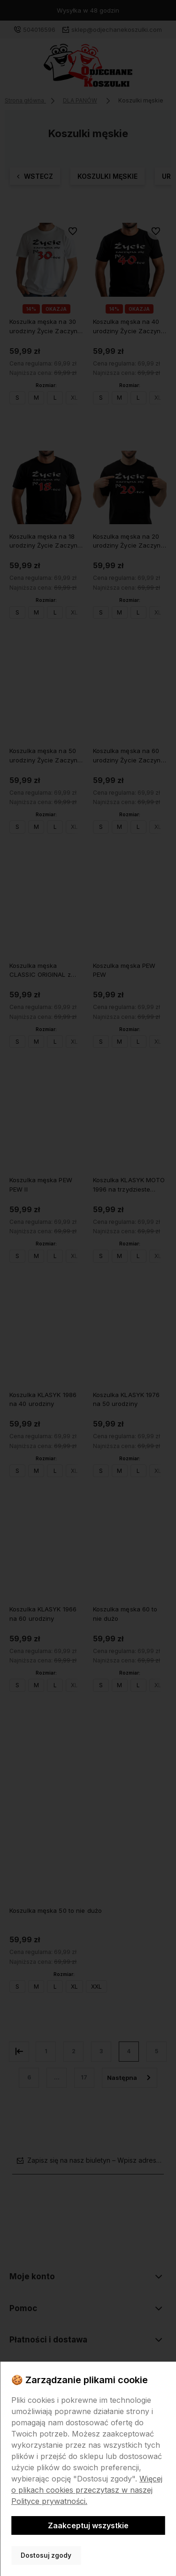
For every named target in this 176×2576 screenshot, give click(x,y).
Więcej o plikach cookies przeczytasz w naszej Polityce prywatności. (86, 2490)
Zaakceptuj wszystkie (88, 2525)
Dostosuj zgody (46, 2555)
